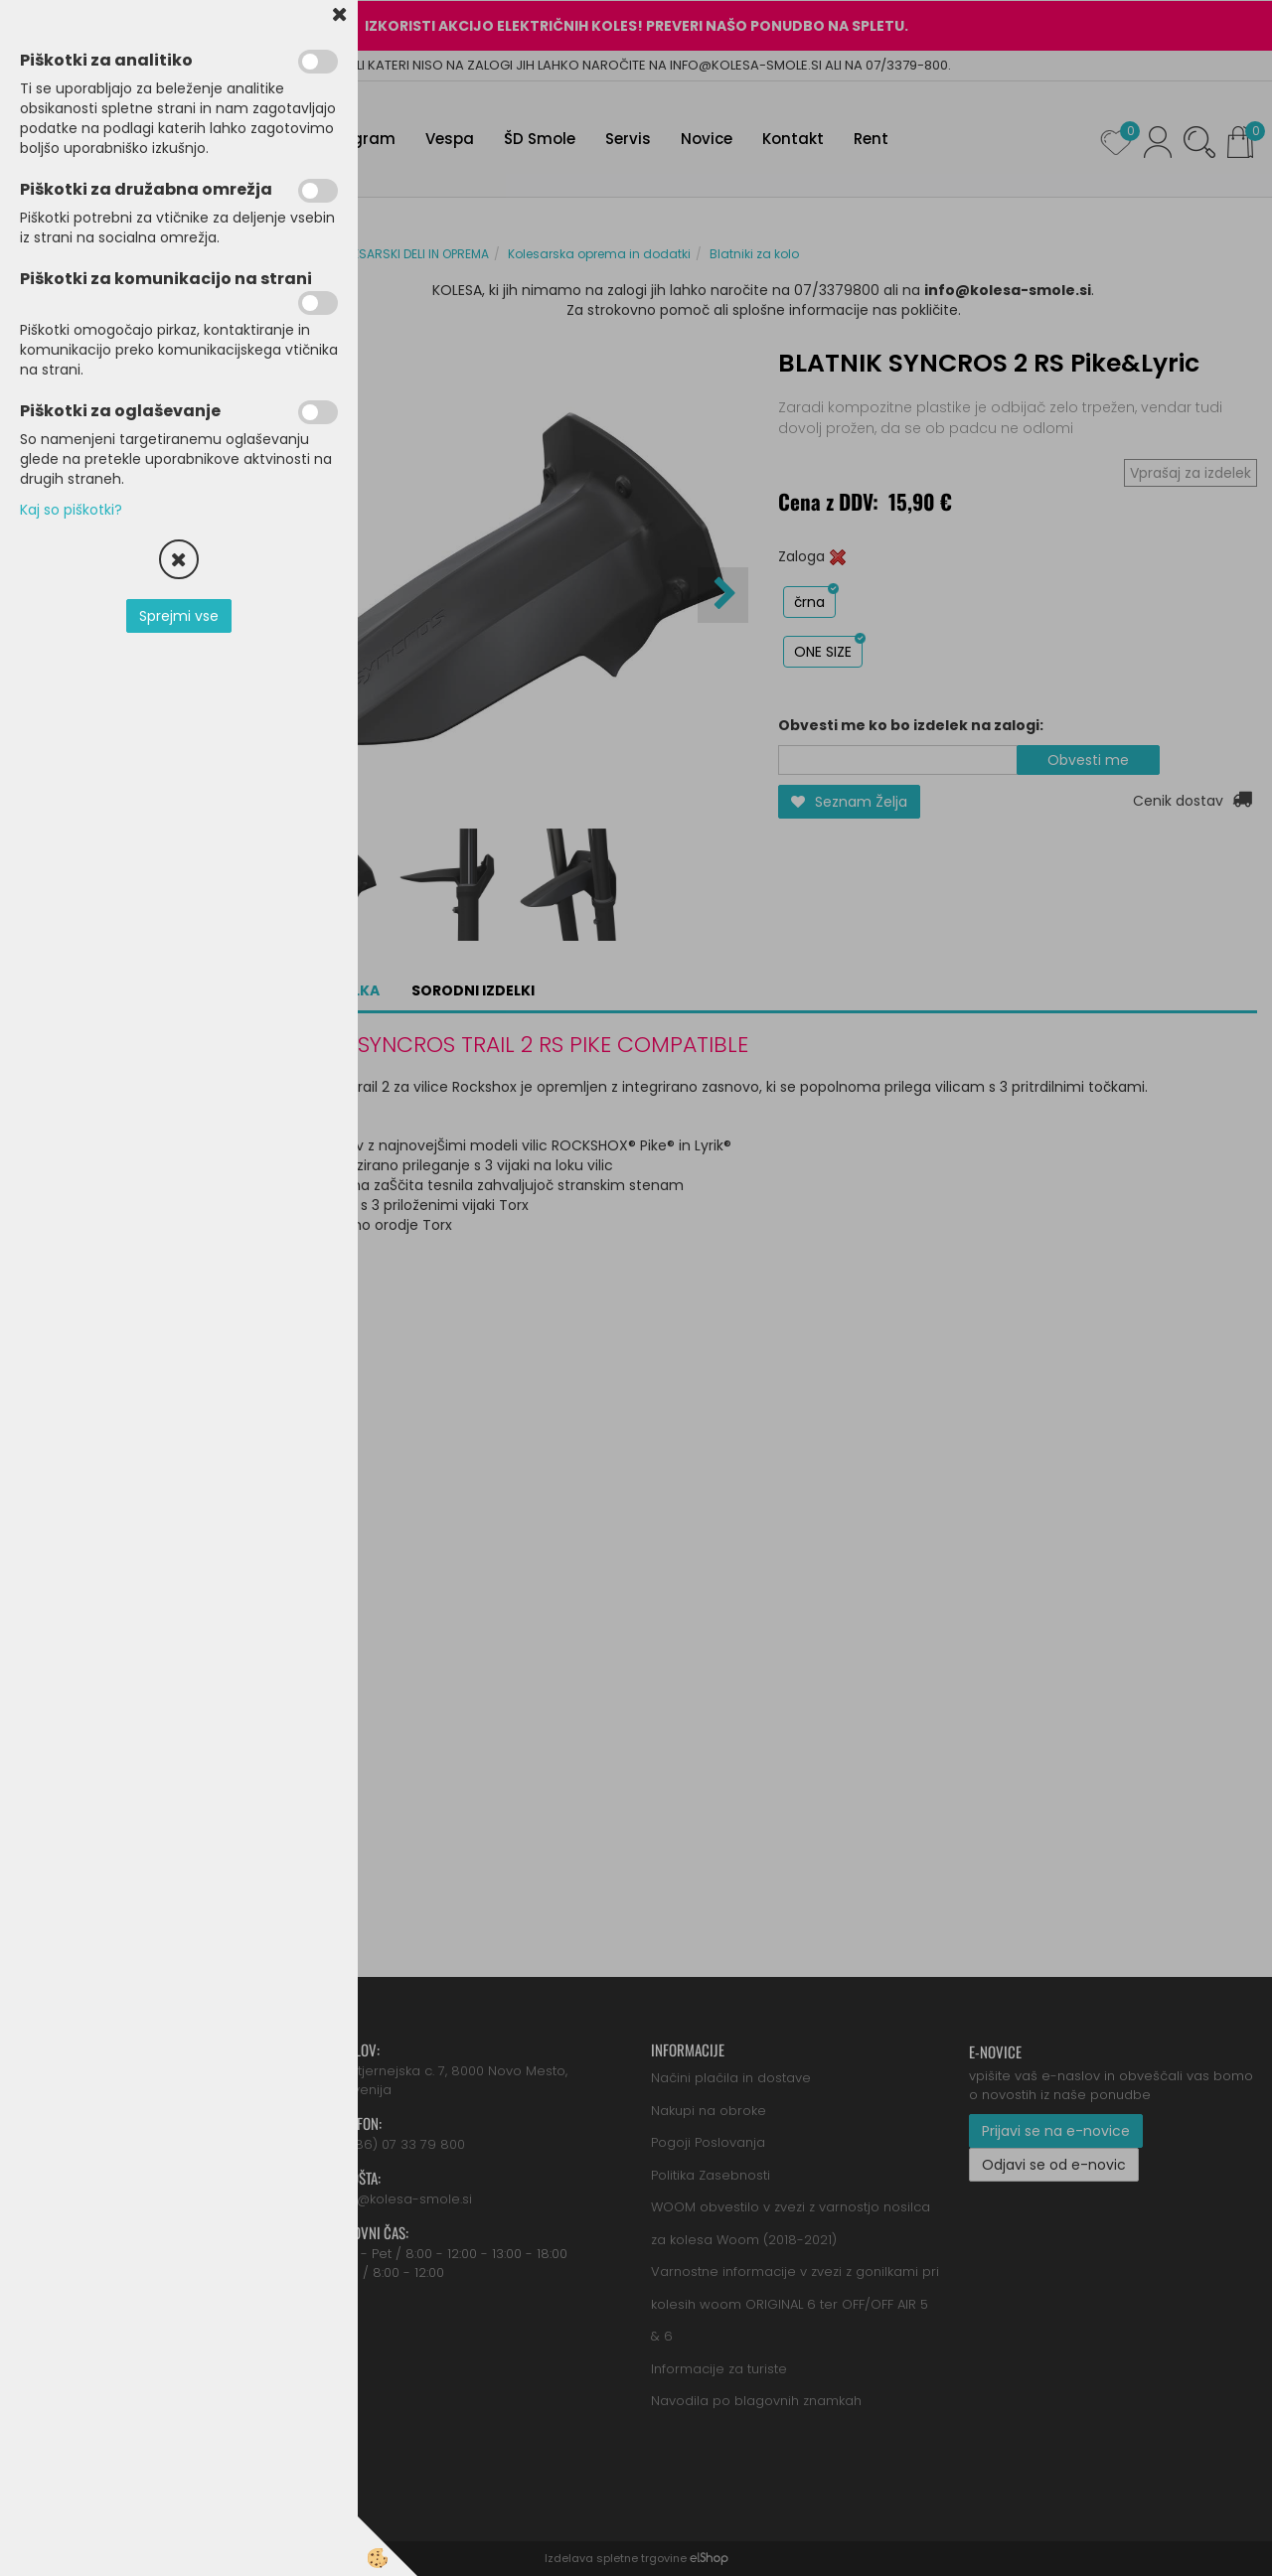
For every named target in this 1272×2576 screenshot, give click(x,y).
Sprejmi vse (179, 616)
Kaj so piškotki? (71, 510)
